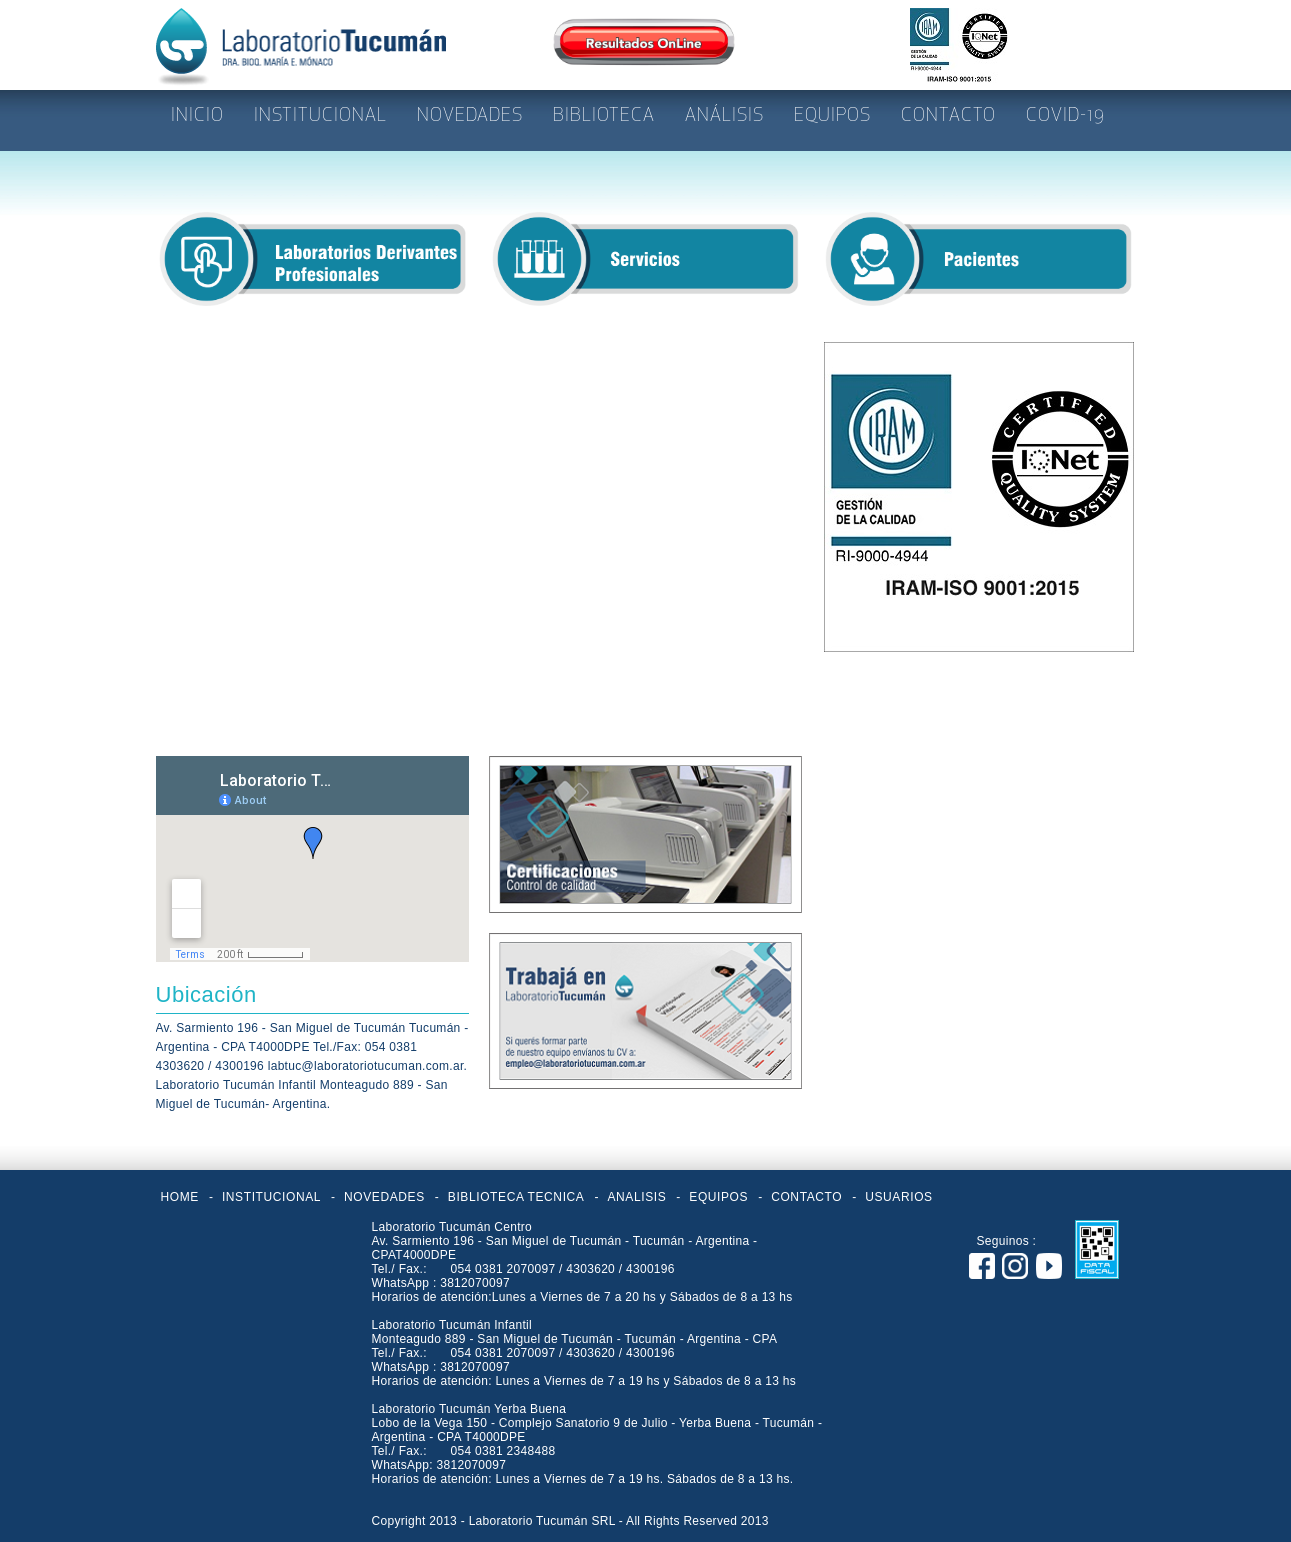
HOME (180, 1197)
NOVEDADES (384, 1197)
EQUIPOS (718, 1197)
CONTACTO (806, 1197)
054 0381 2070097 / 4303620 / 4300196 (562, 1269)
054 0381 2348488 (502, 1451)
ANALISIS (636, 1197)
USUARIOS (898, 1197)
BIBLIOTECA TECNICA (516, 1197)
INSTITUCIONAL (271, 1197)
